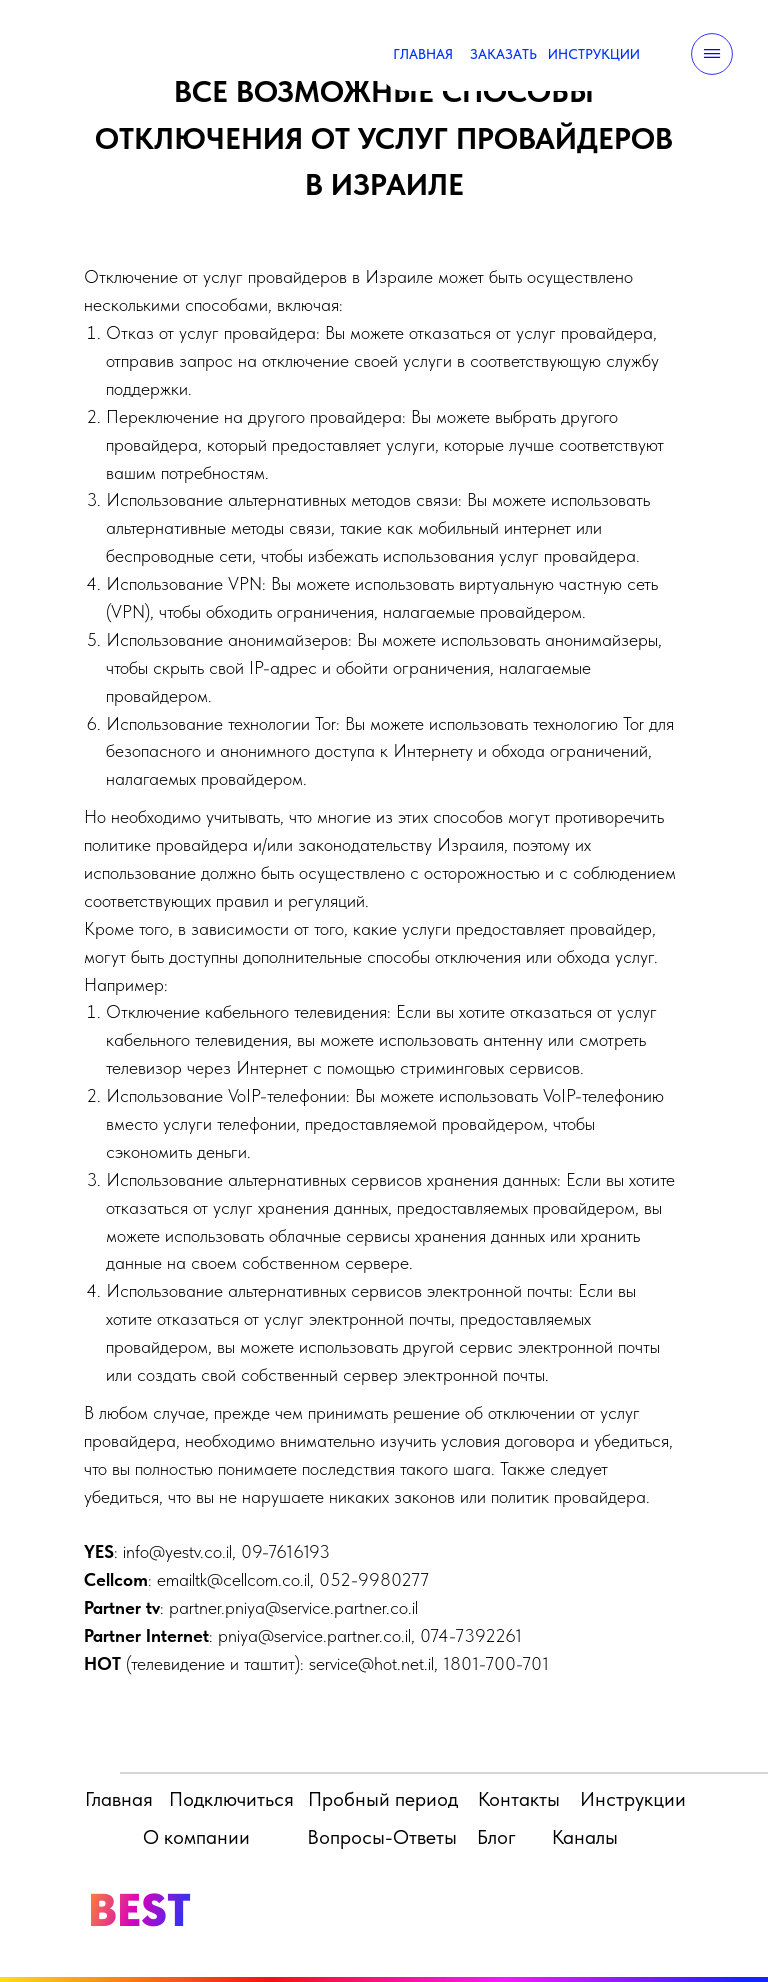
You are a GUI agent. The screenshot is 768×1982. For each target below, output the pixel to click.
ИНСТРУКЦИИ (594, 54)
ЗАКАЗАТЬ (503, 54)
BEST (139, 1909)
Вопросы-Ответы (382, 1837)
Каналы (585, 1837)
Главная (119, 1799)
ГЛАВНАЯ (423, 54)
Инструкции (633, 1799)
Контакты (519, 1799)
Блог (496, 1837)
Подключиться (231, 1799)
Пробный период (383, 1799)
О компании (196, 1837)
